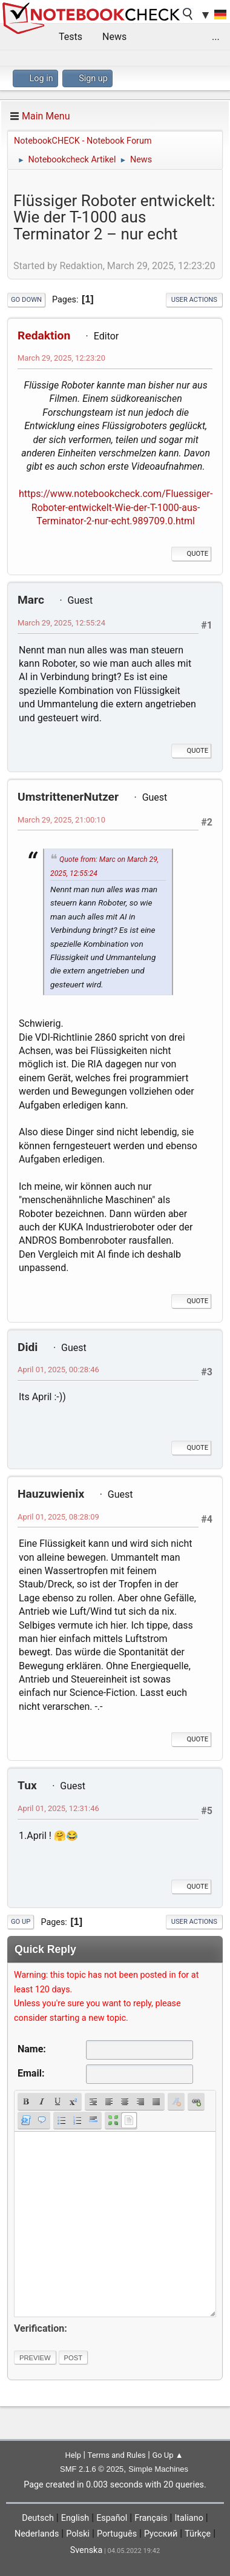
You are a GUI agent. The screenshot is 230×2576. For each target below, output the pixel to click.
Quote (191, 554)
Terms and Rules (117, 2455)
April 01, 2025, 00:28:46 (58, 1369)
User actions (194, 300)
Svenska (86, 2550)
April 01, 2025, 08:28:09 (58, 1516)
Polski (78, 2534)
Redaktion (44, 335)
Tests (70, 36)
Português (117, 2534)
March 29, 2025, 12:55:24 (61, 622)
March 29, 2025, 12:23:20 (61, 357)
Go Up (20, 1922)
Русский (160, 2534)
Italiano (188, 2518)
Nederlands (37, 2534)
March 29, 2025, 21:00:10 (61, 819)
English (75, 2518)
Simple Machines (158, 2469)
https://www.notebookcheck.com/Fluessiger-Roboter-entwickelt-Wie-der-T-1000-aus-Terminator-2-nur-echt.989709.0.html (115, 507)
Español (111, 2518)
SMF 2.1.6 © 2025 (91, 2469)
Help (73, 2455)
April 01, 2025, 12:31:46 (58, 1808)
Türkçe (198, 2534)
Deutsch (38, 2518)
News (114, 36)
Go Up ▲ (167, 2455)
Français (150, 2518)
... (216, 36)
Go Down (26, 300)
